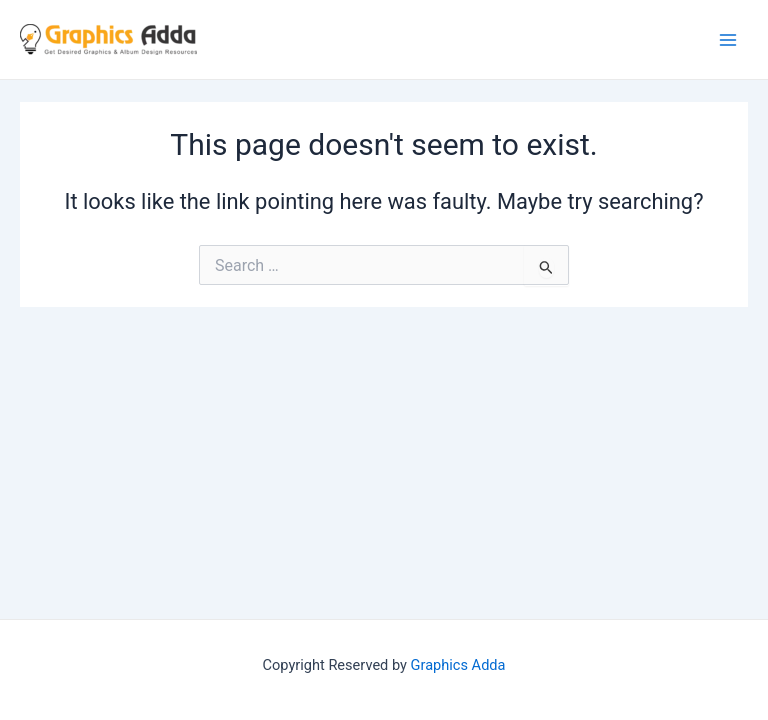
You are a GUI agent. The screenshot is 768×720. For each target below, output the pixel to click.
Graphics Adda (458, 665)
